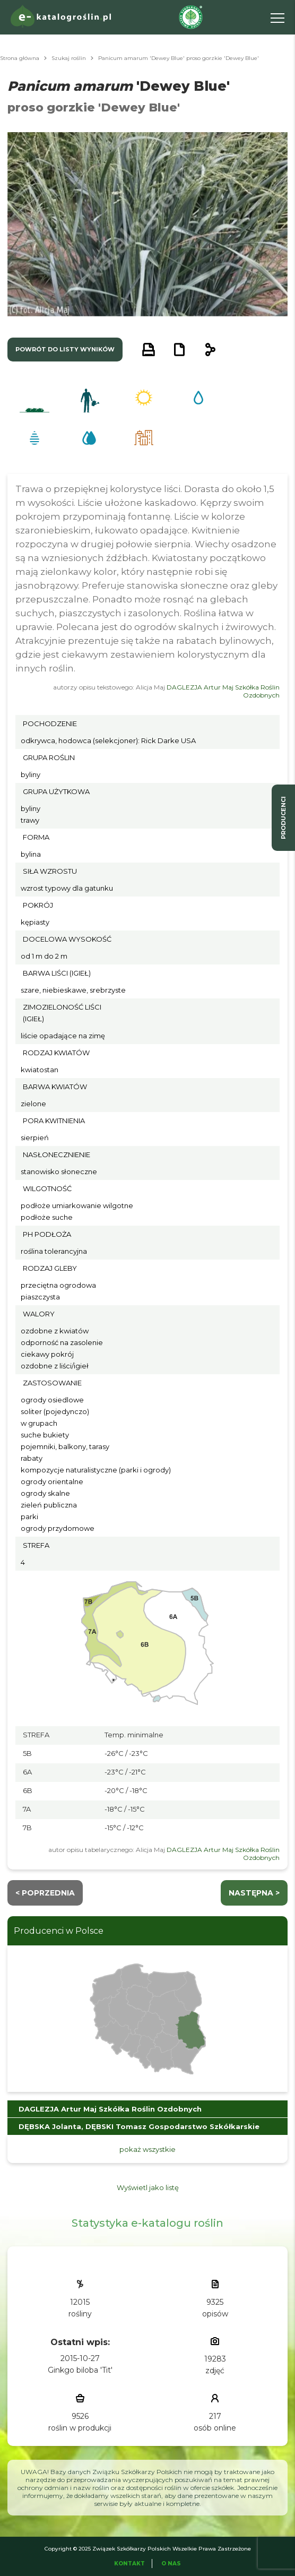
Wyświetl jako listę (148, 2187)
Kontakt (129, 2563)
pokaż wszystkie (147, 2149)
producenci (283, 817)
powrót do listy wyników (65, 349)
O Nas (171, 2563)
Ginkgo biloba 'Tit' (80, 2370)
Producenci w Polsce (58, 1931)
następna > (254, 1893)
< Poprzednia (45, 1893)
